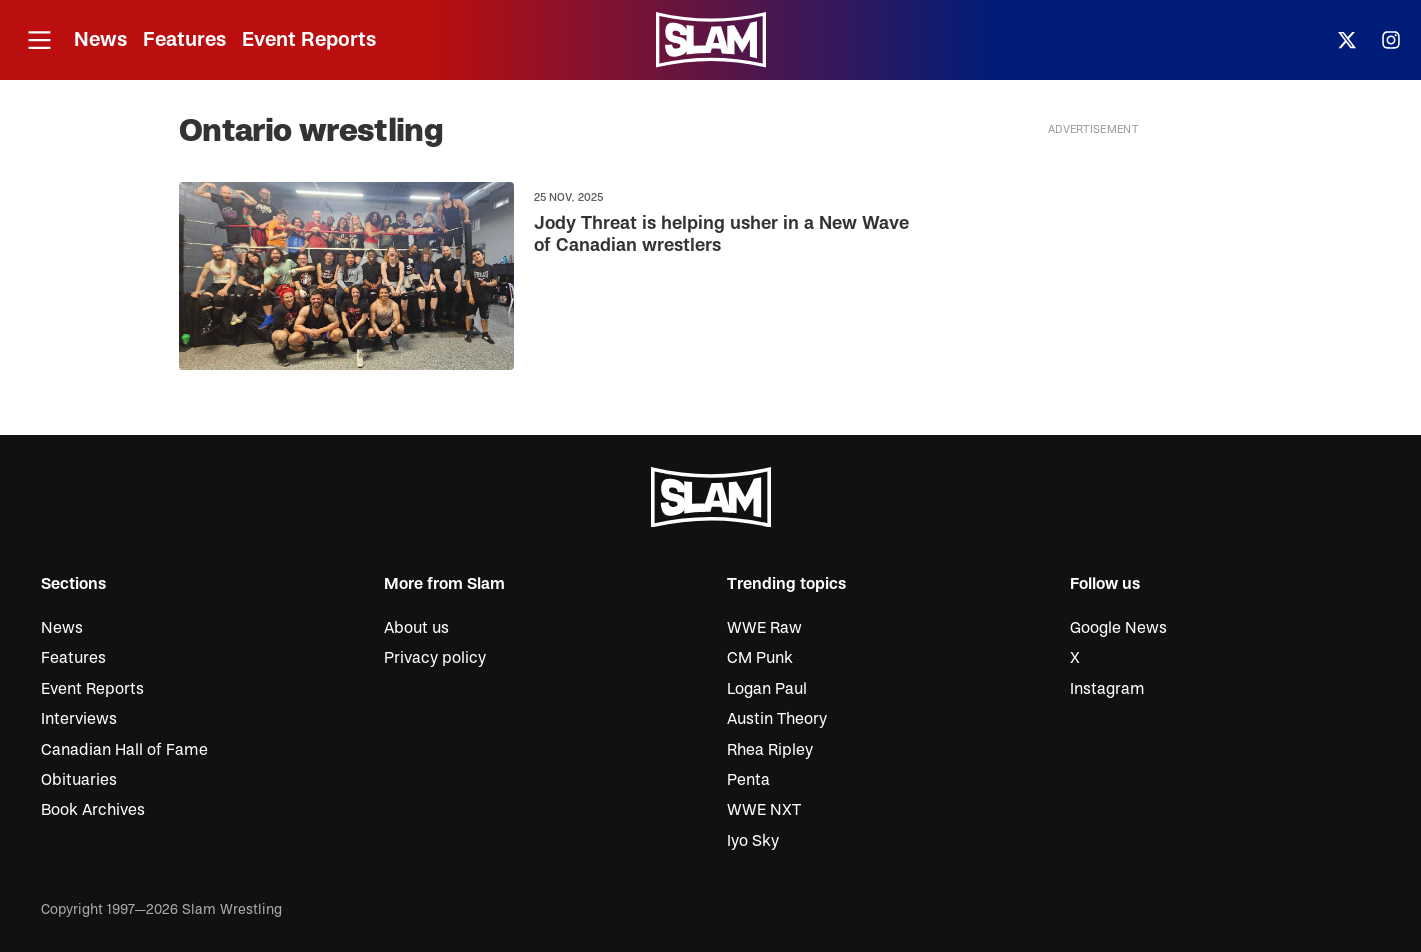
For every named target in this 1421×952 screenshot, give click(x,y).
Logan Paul (767, 689)
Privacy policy (435, 658)
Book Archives (93, 810)
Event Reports (309, 39)
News (100, 39)
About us (416, 628)
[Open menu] (39, 40)
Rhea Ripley (770, 750)
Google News (1118, 628)
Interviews (79, 719)
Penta (748, 780)
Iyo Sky (753, 841)
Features (184, 39)
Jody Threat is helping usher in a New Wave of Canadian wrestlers (720, 235)
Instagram (1107, 689)
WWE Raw (764, 628)
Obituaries (79, 780)
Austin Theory (777, 719)
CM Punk (760, 658)
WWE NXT (764, 810)
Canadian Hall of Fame (124, 750)
